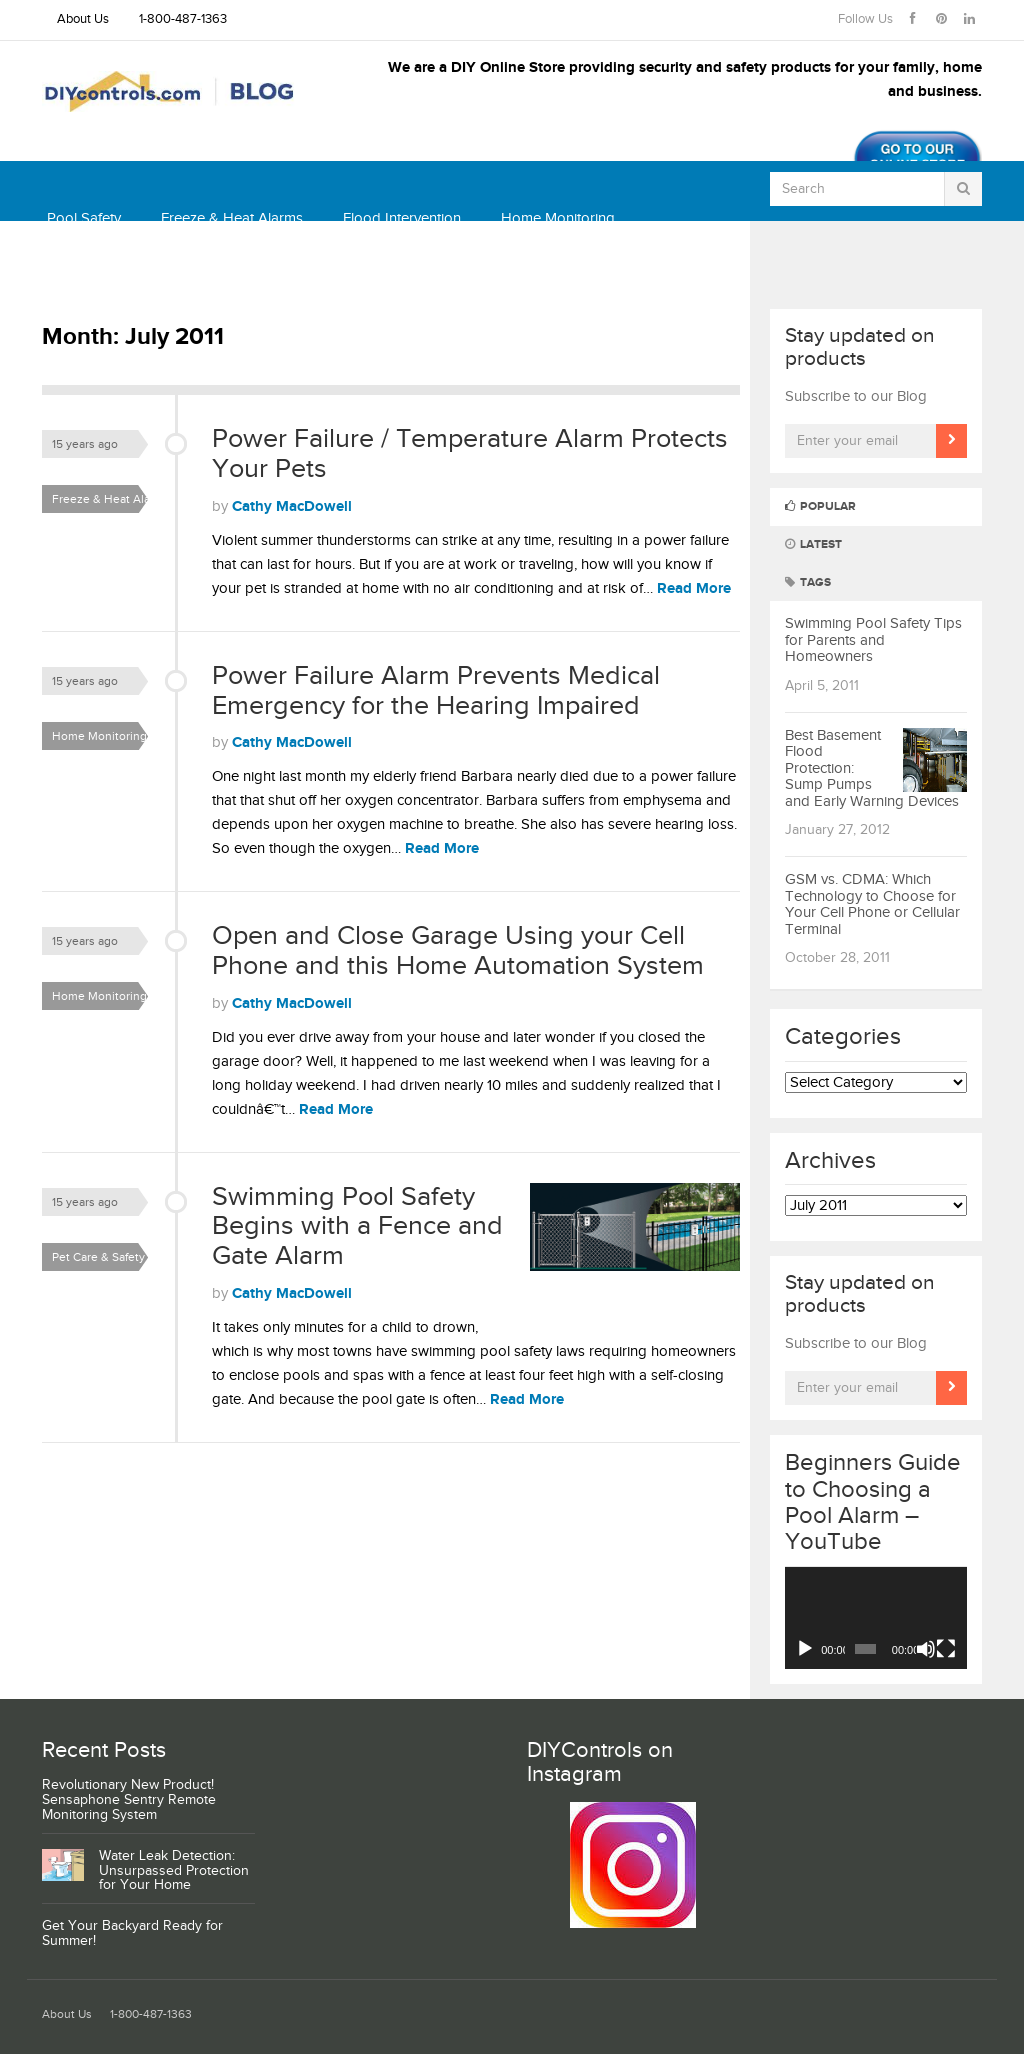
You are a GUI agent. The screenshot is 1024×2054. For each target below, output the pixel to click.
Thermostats (87, 278)
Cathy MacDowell (292, 506)
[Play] (805, 1649)
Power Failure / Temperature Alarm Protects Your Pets (470, 454)
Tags (808, 582)
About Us (83, 19)
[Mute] (926, 1649)
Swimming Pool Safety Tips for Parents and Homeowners (873, 640)
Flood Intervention (402, 218)
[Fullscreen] (946, 1649)
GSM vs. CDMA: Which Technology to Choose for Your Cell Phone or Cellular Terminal (872, 904)
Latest (813, 544)
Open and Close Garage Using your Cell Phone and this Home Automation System (458, 951)
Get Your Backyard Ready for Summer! (132, 1933)
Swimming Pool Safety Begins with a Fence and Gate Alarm (357, 1226)
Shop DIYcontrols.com (241, 278)
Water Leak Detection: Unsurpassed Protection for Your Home (174, 1871)
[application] (876, 1618)
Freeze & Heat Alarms (232, 218)
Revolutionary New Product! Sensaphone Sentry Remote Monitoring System (129, 1800)
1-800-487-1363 (183, 19)
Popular (820, 506)
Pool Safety (84, 218)
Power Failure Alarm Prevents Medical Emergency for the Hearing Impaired (436, 691)
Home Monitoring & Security (105, 739)
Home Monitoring (558, 218)
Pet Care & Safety (98, 1257)
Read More (694, 588)
